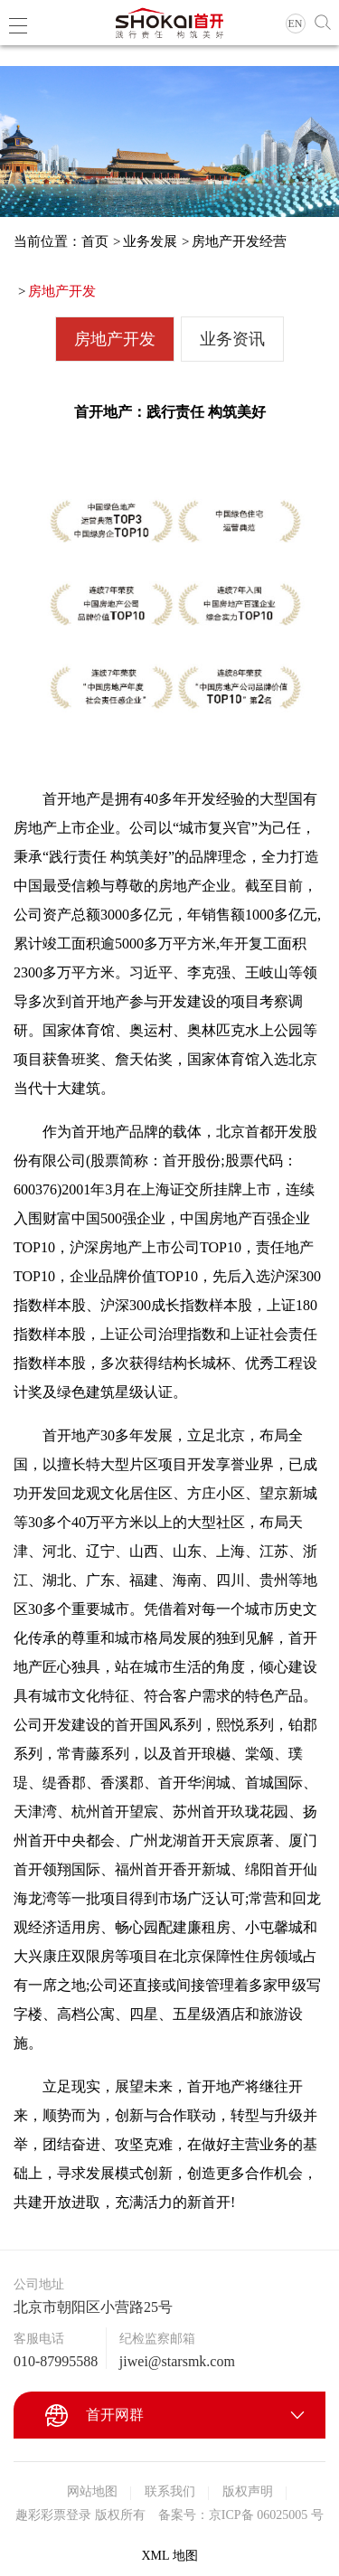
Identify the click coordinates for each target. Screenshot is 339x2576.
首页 (94, 241)
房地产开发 (62, 291)
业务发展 (150, 241)
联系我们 (170, 2491)
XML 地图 (169, 2555)
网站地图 (92, 2491)
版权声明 (247, 2491)
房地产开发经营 (239, 241)
